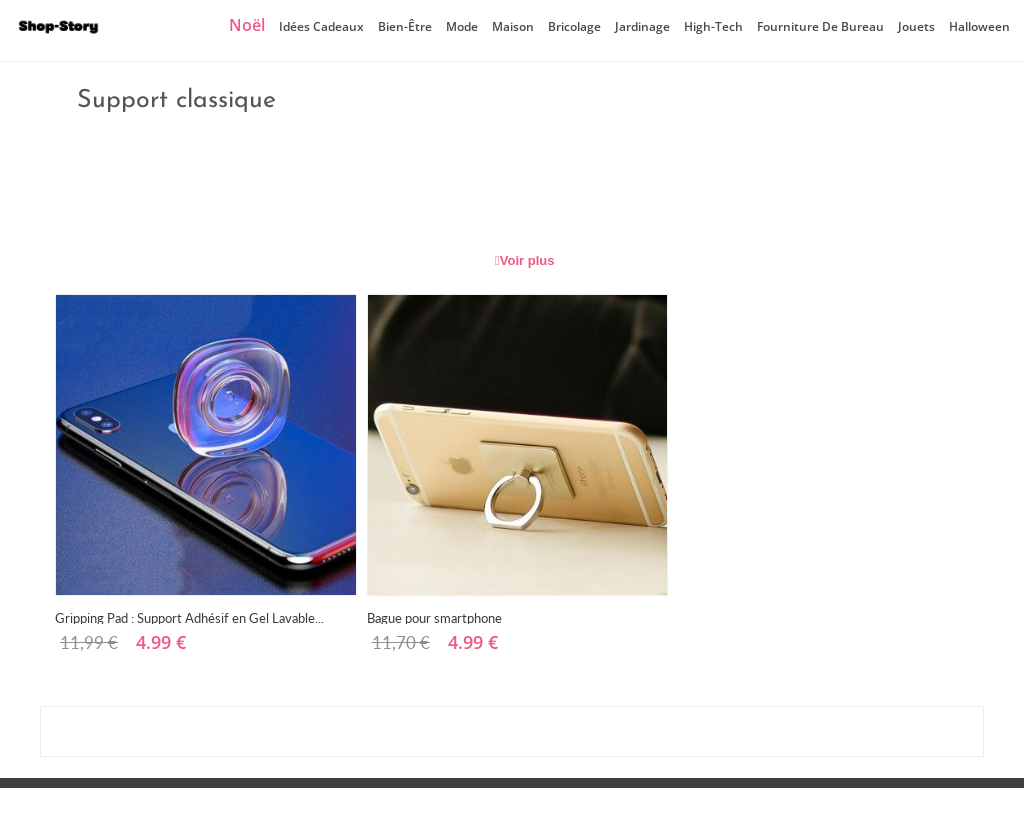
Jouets (916, 26)
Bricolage (574, 26)
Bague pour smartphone (434, 617)
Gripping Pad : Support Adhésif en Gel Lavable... (189, 617)
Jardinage (642, 26)
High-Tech (713, 26)
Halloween (979, 26)
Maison (513, 26)
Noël (247, 25)
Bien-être (405, 26)
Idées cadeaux (321, 26)
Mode (462, 26)
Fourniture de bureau (820, 26)
